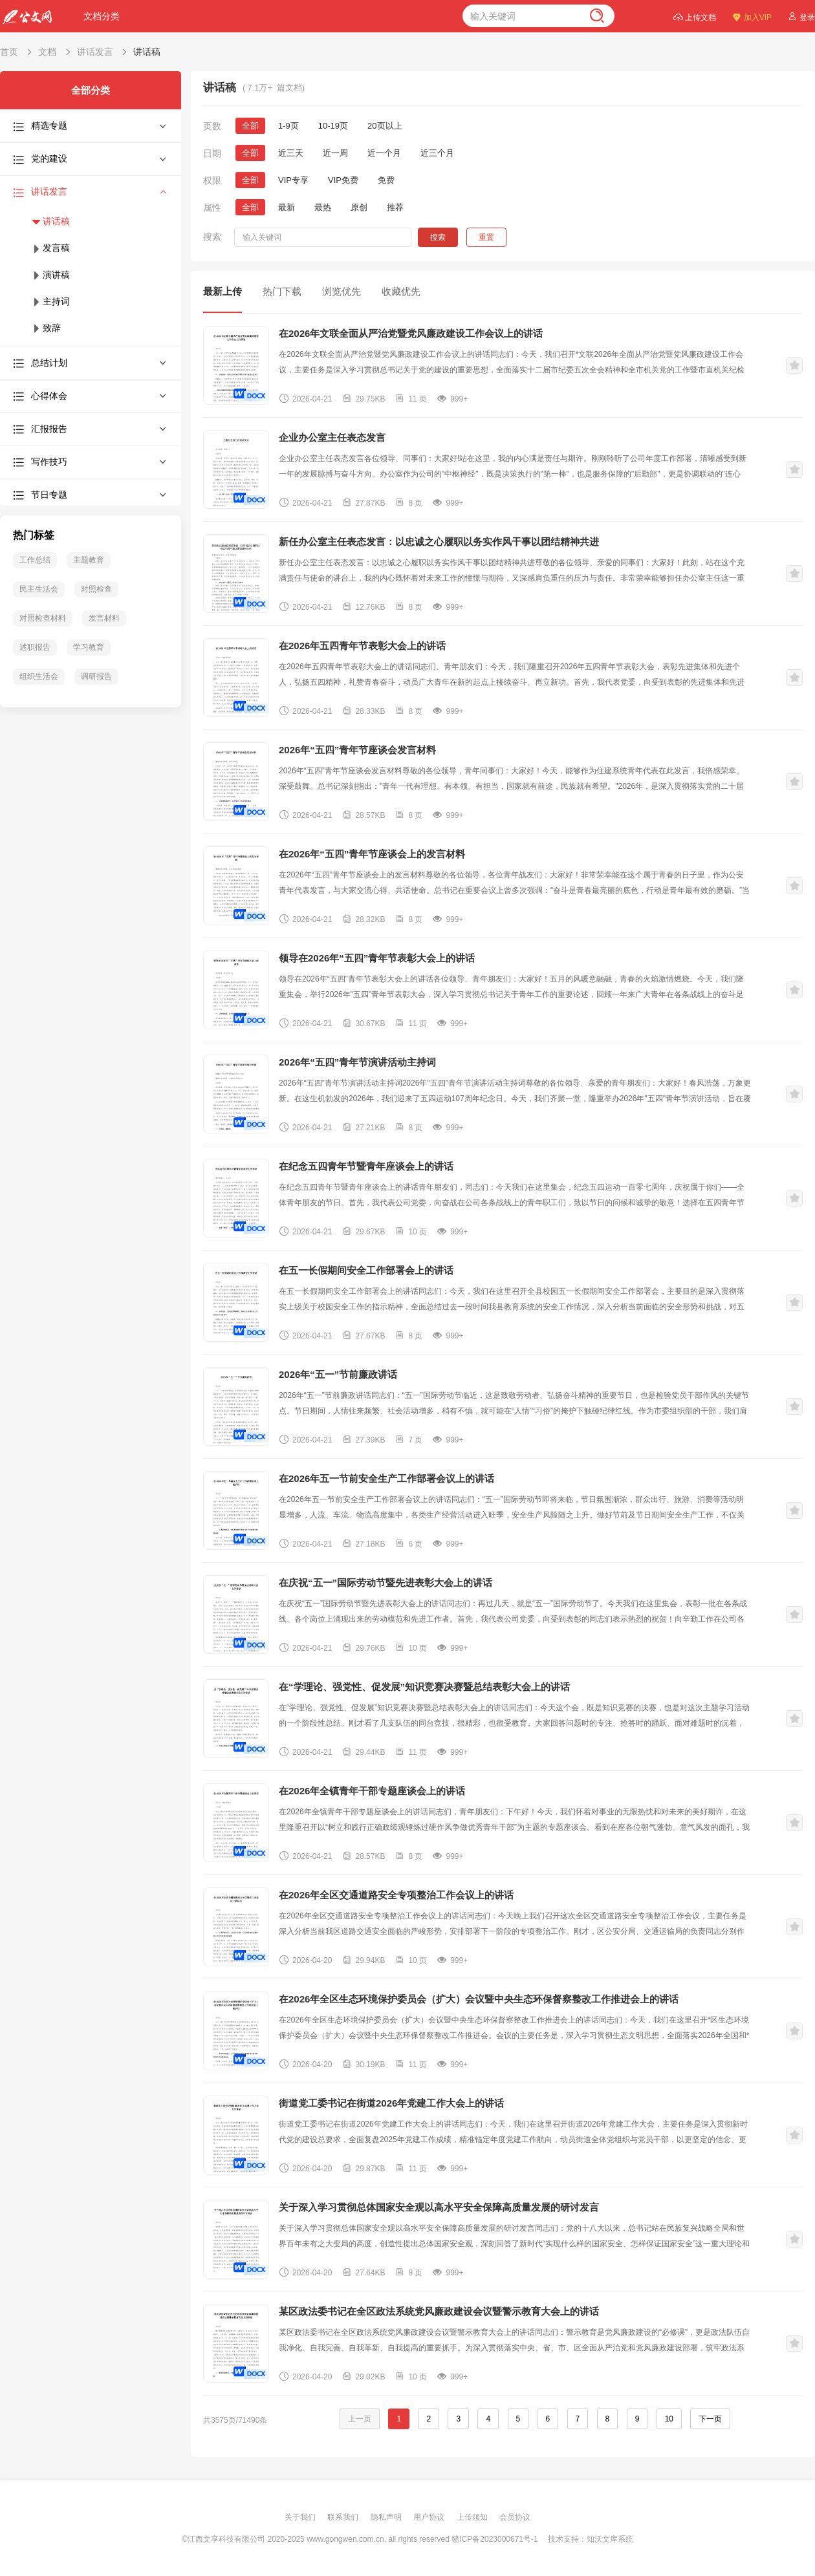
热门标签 (33, 535)
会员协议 (514, 2517)
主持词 (50, 301)
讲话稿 (146, 52)
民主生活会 (38, 589)
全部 (250, 126)
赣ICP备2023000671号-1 (494, 2539)
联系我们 (343, 2517)
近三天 (290, 153)
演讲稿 (50, 275)
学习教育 (88, 647)
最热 (322, 207)
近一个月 (384, 153)
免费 (386, 180)
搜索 (438, 237)
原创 (359, 207)
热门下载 (282, 291)
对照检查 (96, 589)
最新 (286, 207)
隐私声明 (387, 2517)
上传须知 (473, 2517)
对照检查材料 (42, 618)
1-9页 (288, 126)
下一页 (710, 2418)
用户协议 (429, 2517)
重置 (486, 237)
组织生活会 (38, 676)
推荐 (395, 207)
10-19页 (333, 126)
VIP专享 (293, 180)
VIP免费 (343, 180)
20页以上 (384, 126)
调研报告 (96, 676)
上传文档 (694, 16)
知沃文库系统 (610, 2539)
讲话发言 (95, 52)
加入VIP (752, 16)
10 (669, 2418)
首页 (9, 52)
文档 (47, 52)
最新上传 (222, 291)
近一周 (335, 153)
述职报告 (34, 647)
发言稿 (50, 247)
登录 (801, 16)
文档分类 (101, 16)
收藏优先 (401, 291)
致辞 (46, 328)
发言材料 (104, 618)
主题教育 (88, 559)
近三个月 (437, 153)
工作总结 (34, 559)
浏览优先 (341, 291)
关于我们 (301, 2517)
